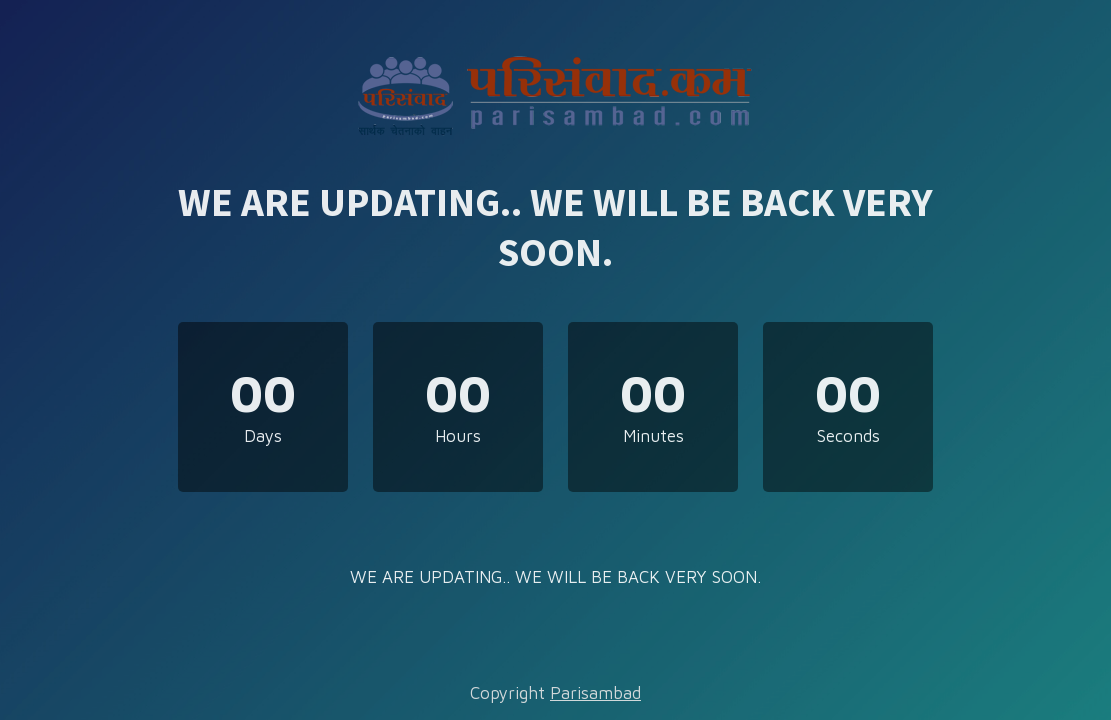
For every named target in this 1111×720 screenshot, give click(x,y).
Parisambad (595, 693)
